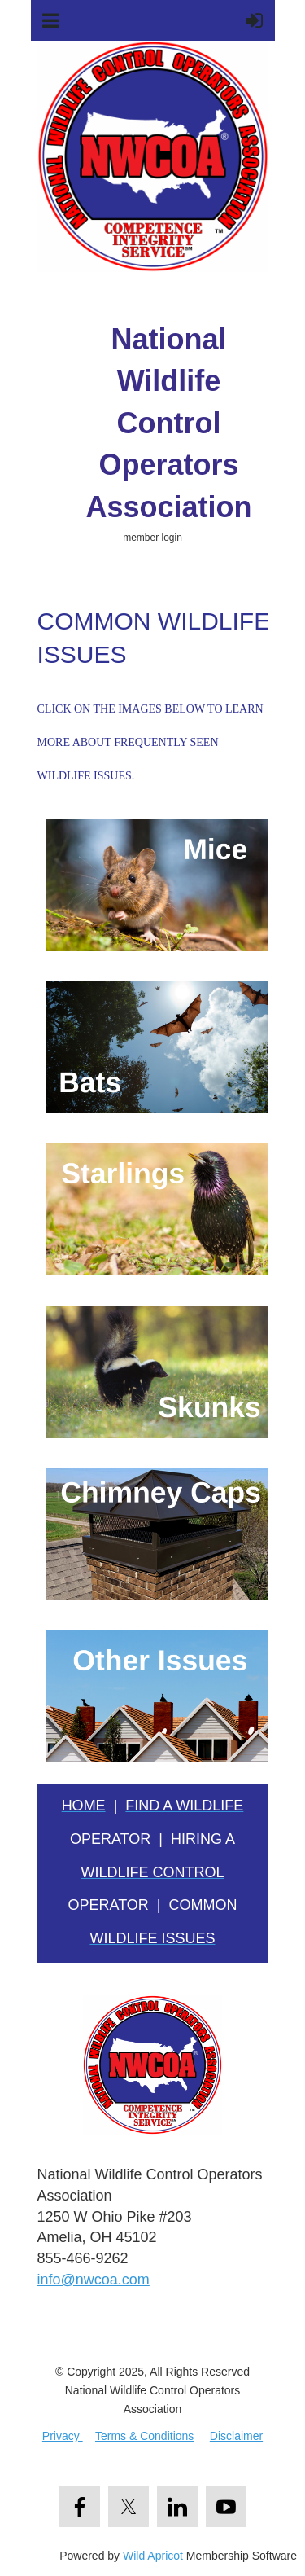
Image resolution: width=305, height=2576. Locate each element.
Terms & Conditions (144, 2435)
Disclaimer (236, 2435)
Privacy (62, 2435)
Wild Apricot (153, 2555)
